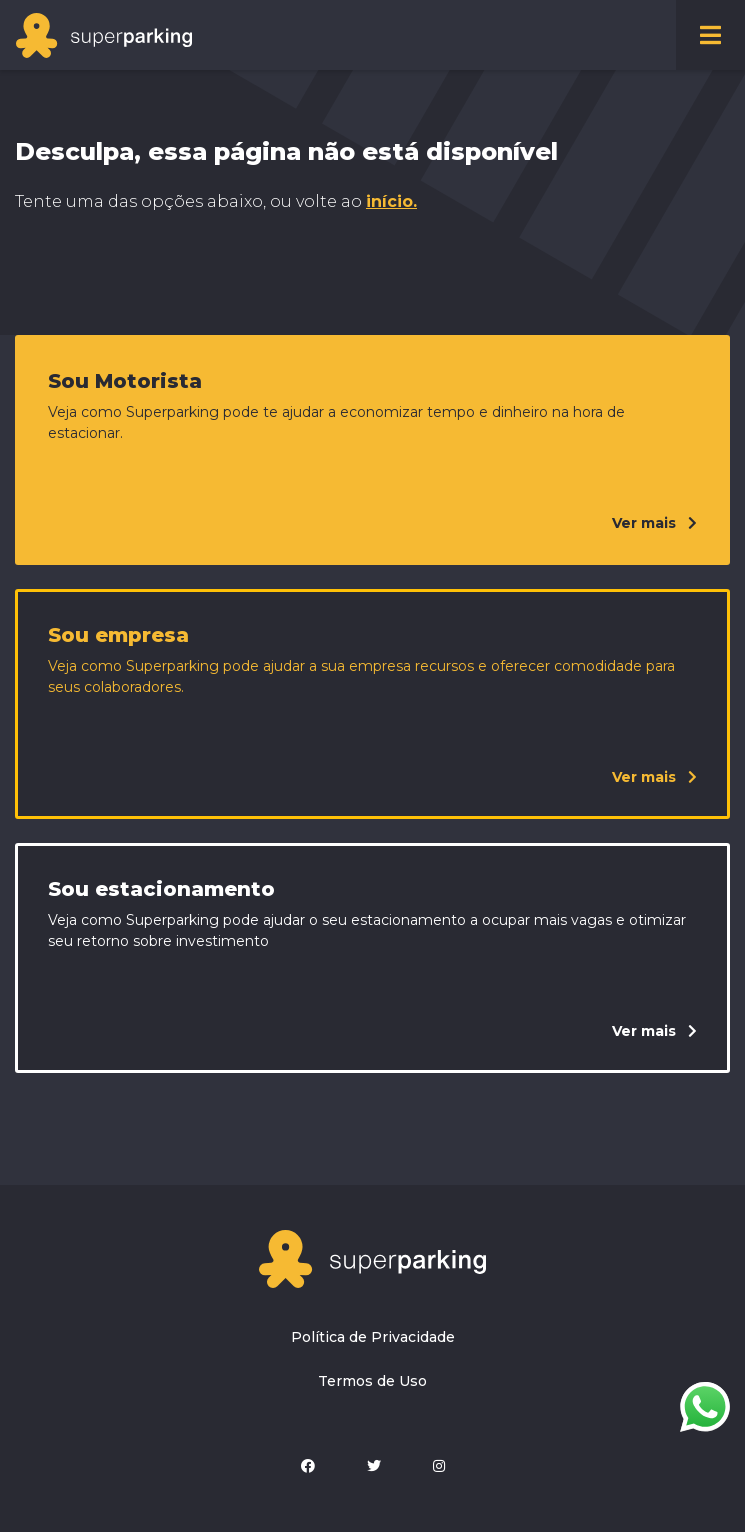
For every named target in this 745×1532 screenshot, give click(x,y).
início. (391, 201)
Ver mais (654, 523)
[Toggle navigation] (710, 35)
